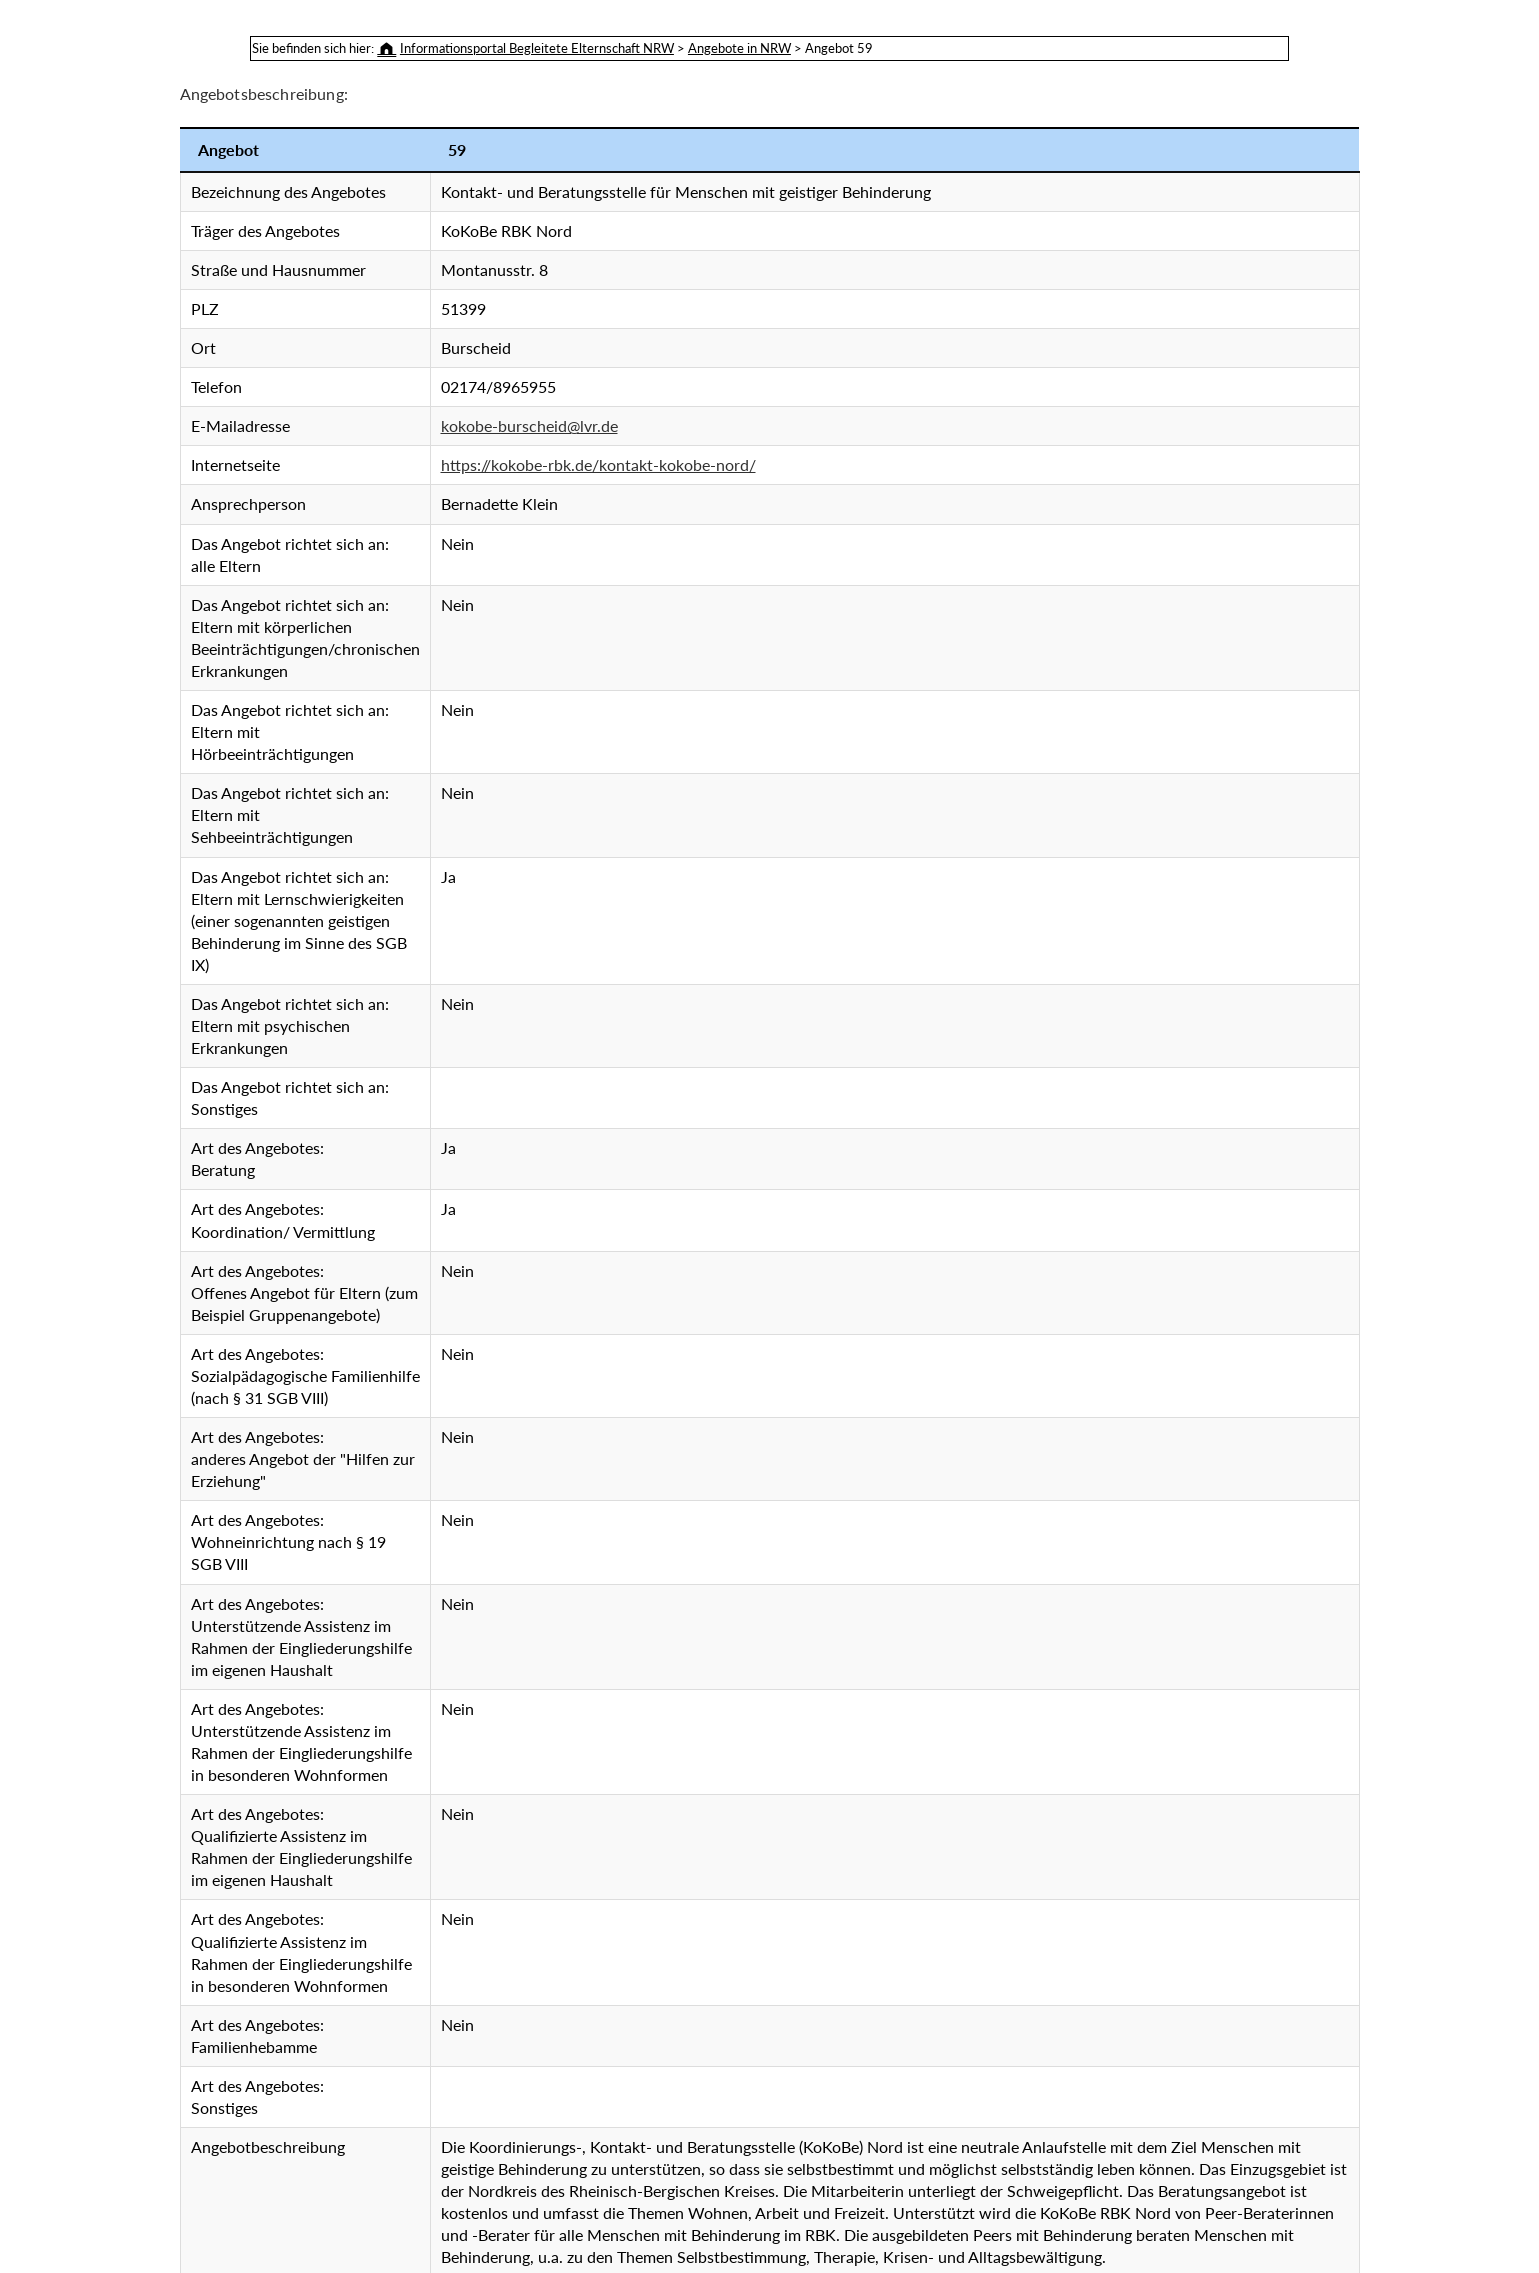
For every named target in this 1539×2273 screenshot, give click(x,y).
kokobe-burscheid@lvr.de (529, 425)
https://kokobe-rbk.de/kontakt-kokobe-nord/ (598, 464)
